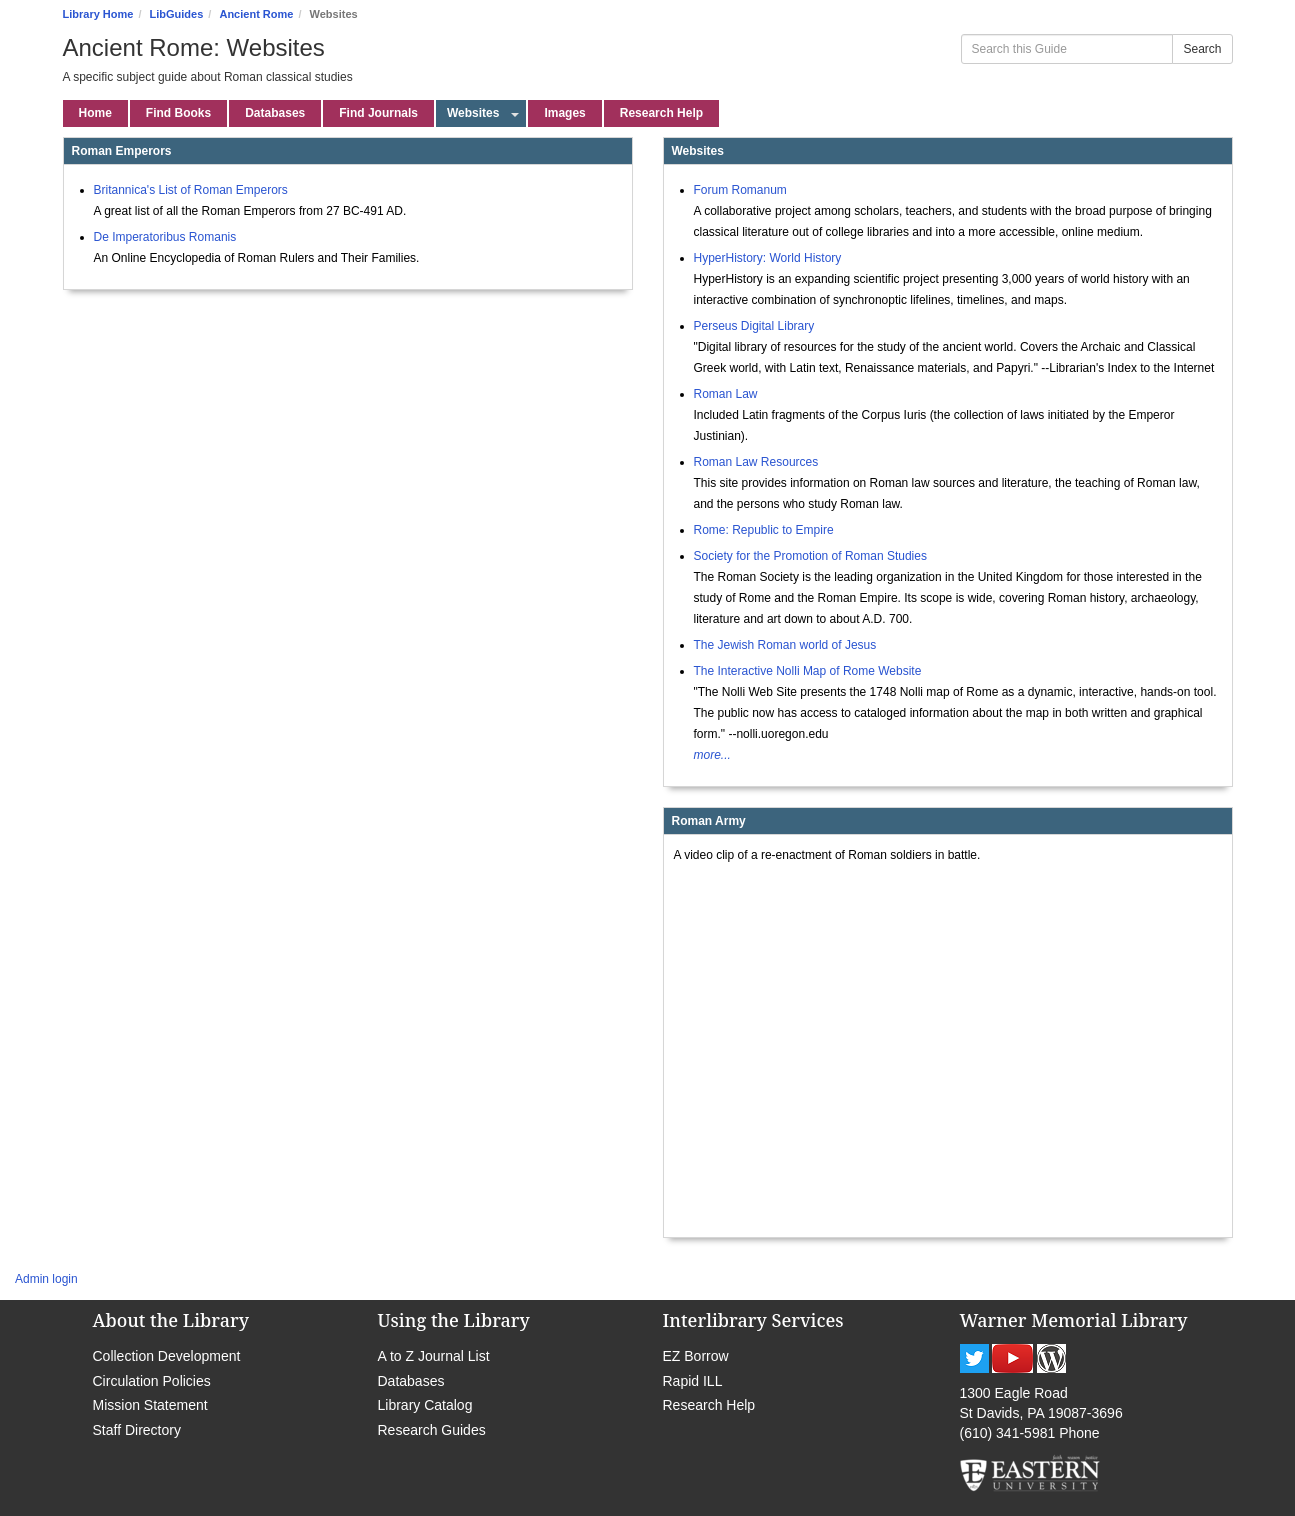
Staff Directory (137, 1430)
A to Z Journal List (434, 1356)
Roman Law (726, 394)
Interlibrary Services (753, 1320)
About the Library (171, 1320)
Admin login (46, 1279)
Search (1202, 49)
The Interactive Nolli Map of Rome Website (808, 671)
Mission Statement (150, 1405)
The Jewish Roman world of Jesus (785, 645)
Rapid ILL (693, 1381)
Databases (411, 1381)
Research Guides (432, 1430)
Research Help (709, 1405)
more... (712, 755)
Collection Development (167, 1356)
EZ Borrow (696, 1356)
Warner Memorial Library (1074, 1320)
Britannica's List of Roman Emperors (191, 190)
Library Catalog (425, 1405)
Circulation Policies (152, 1381)
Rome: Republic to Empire (764, 530)
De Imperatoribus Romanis (165, 237)
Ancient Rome (256, 14)
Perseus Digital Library (754, 326)
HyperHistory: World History (768, 258)
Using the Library (454, 1320)
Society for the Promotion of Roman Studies (810, 556)
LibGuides (177, 14)
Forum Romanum (740, 190)
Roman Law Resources (756, 462)
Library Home (98, 14)
